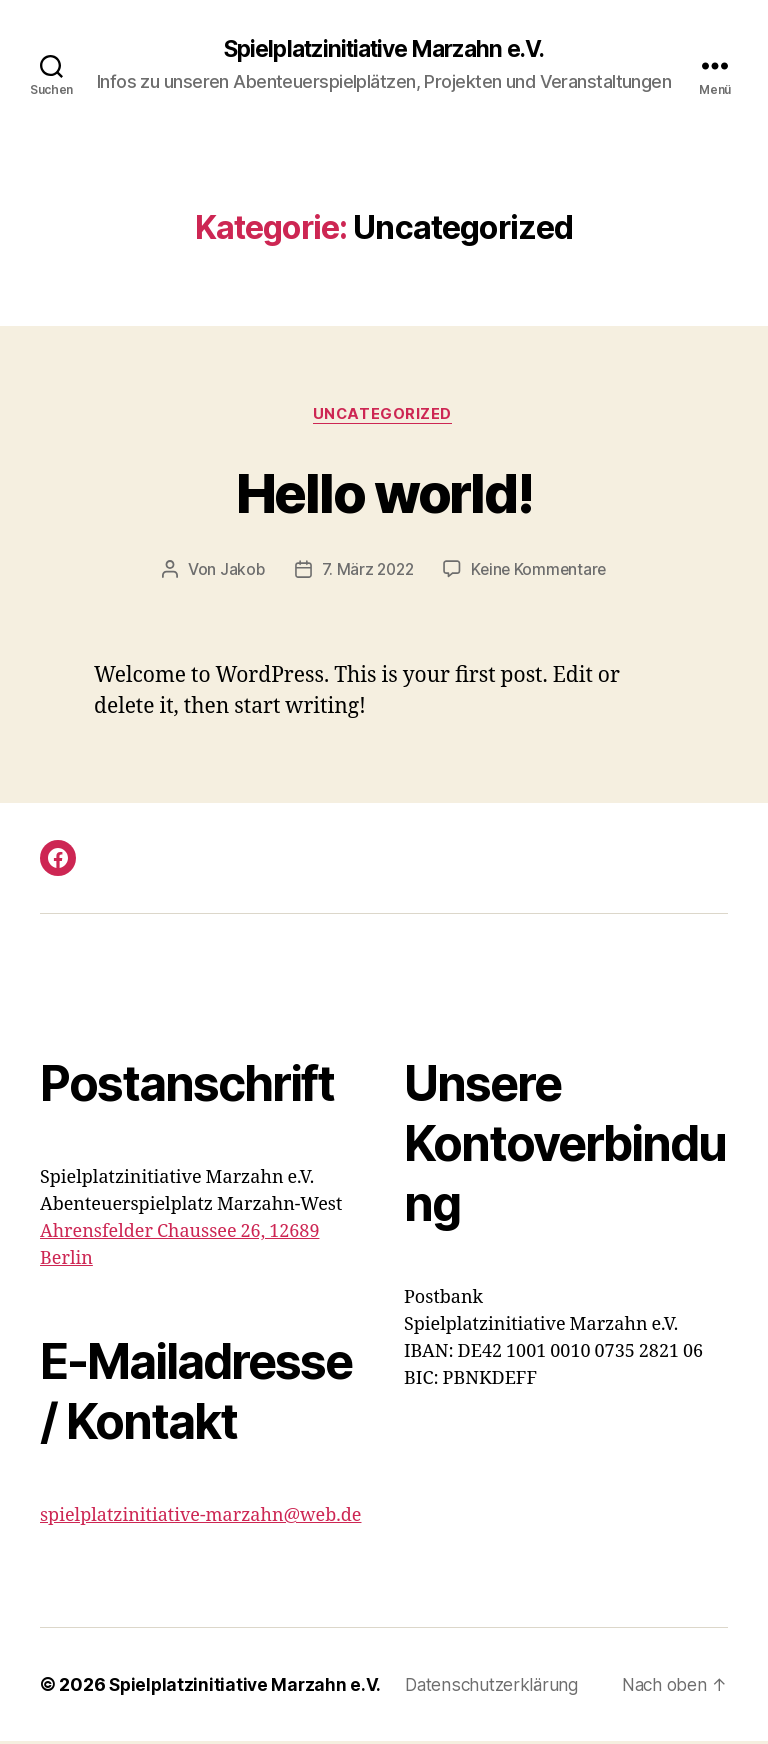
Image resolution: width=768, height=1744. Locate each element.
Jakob (238, 572)
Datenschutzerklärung (499, 1687)
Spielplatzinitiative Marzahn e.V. (383, 50)
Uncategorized (384, 416)
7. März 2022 (366, 572)
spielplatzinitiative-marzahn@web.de (200, 1518)
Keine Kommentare (541, 572)
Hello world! (384, 492)
